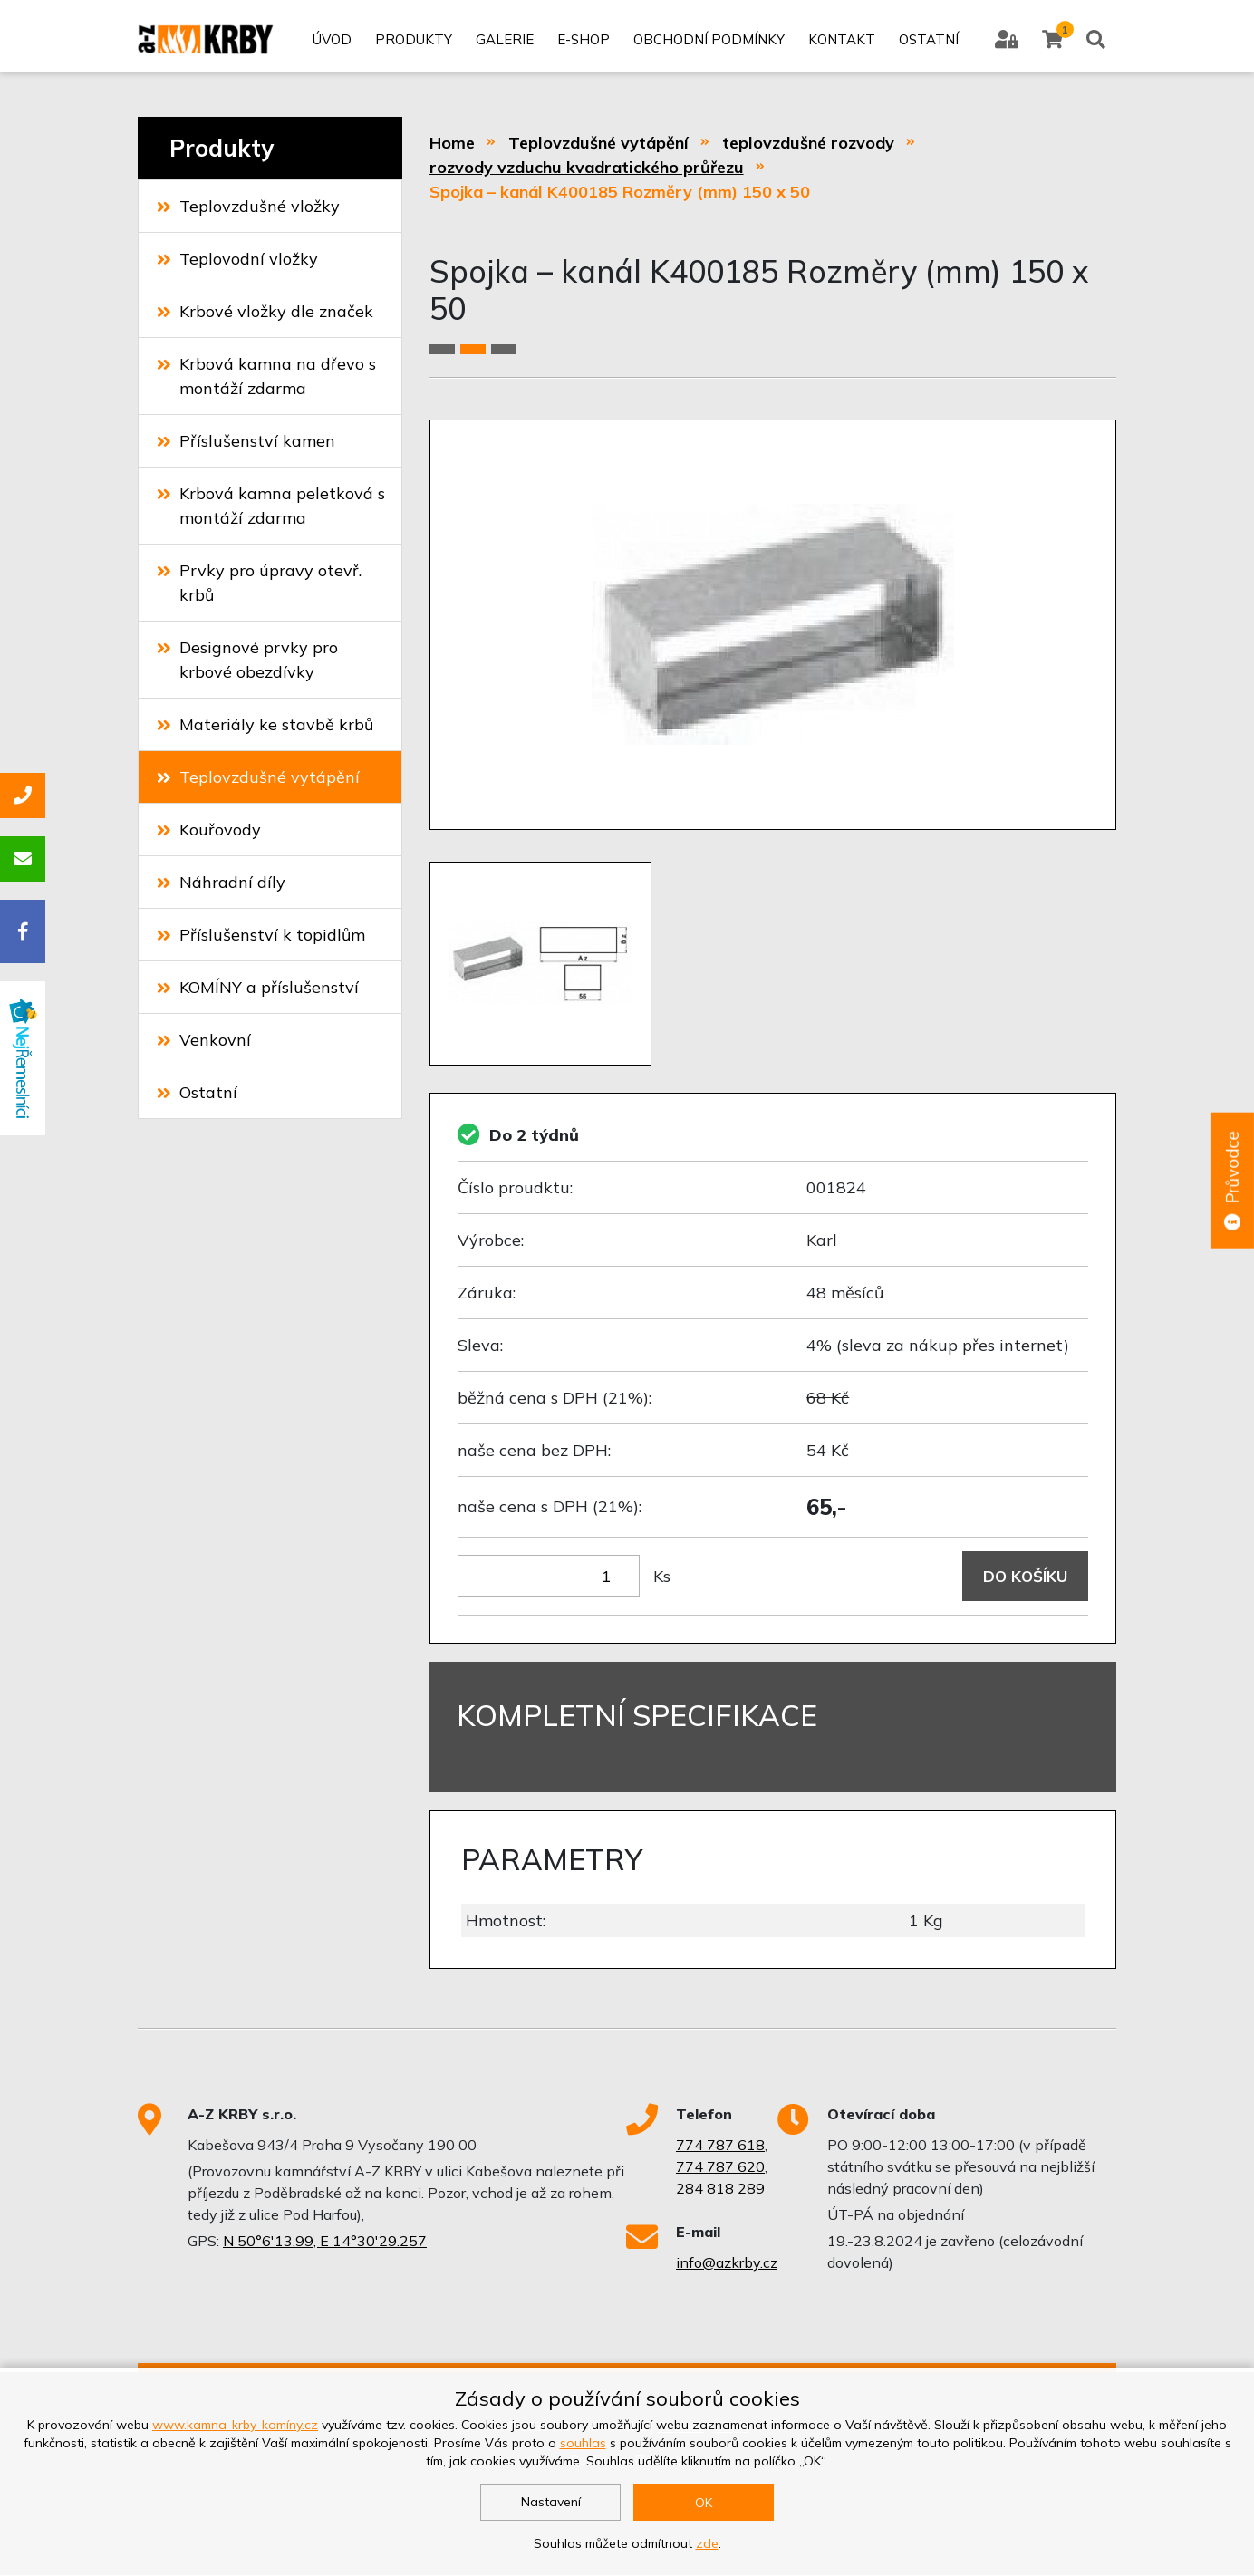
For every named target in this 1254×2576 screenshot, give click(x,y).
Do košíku (1022, 1577)
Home (452, 142)
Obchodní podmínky (708, 43)
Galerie (504, 43)
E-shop (582, 43)
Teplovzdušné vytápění (258, 777)
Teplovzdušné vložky (248, 206)
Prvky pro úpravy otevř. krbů (259, 582)
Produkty (412, 43)
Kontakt (840, 43)
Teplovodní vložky (237, 258)
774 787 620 (720, 2167)
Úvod (331, 43)
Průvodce (1231, 1182)
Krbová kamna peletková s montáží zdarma (271, 505)
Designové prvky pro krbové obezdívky (247, 659)
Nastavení (551, 2502)
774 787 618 (720, 2146)
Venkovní (204, 1039)
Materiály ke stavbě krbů (265, 724)
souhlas (583, 2443)
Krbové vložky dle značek (265, 311)
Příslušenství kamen (246, 440)
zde (707, 2543)
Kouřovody (209, 829)
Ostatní (928, 43)
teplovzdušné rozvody (808, 142)
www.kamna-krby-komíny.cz (235, 2425)
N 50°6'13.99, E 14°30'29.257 (325, 2242)
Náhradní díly (221, 882)
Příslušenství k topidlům (261, 934)
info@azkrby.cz (726, 2263)
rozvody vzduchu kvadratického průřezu (586, 167)
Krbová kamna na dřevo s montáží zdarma (266, 376)
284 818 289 (720, 2189)
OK (703, 2502)
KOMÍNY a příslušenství (258, 987)
